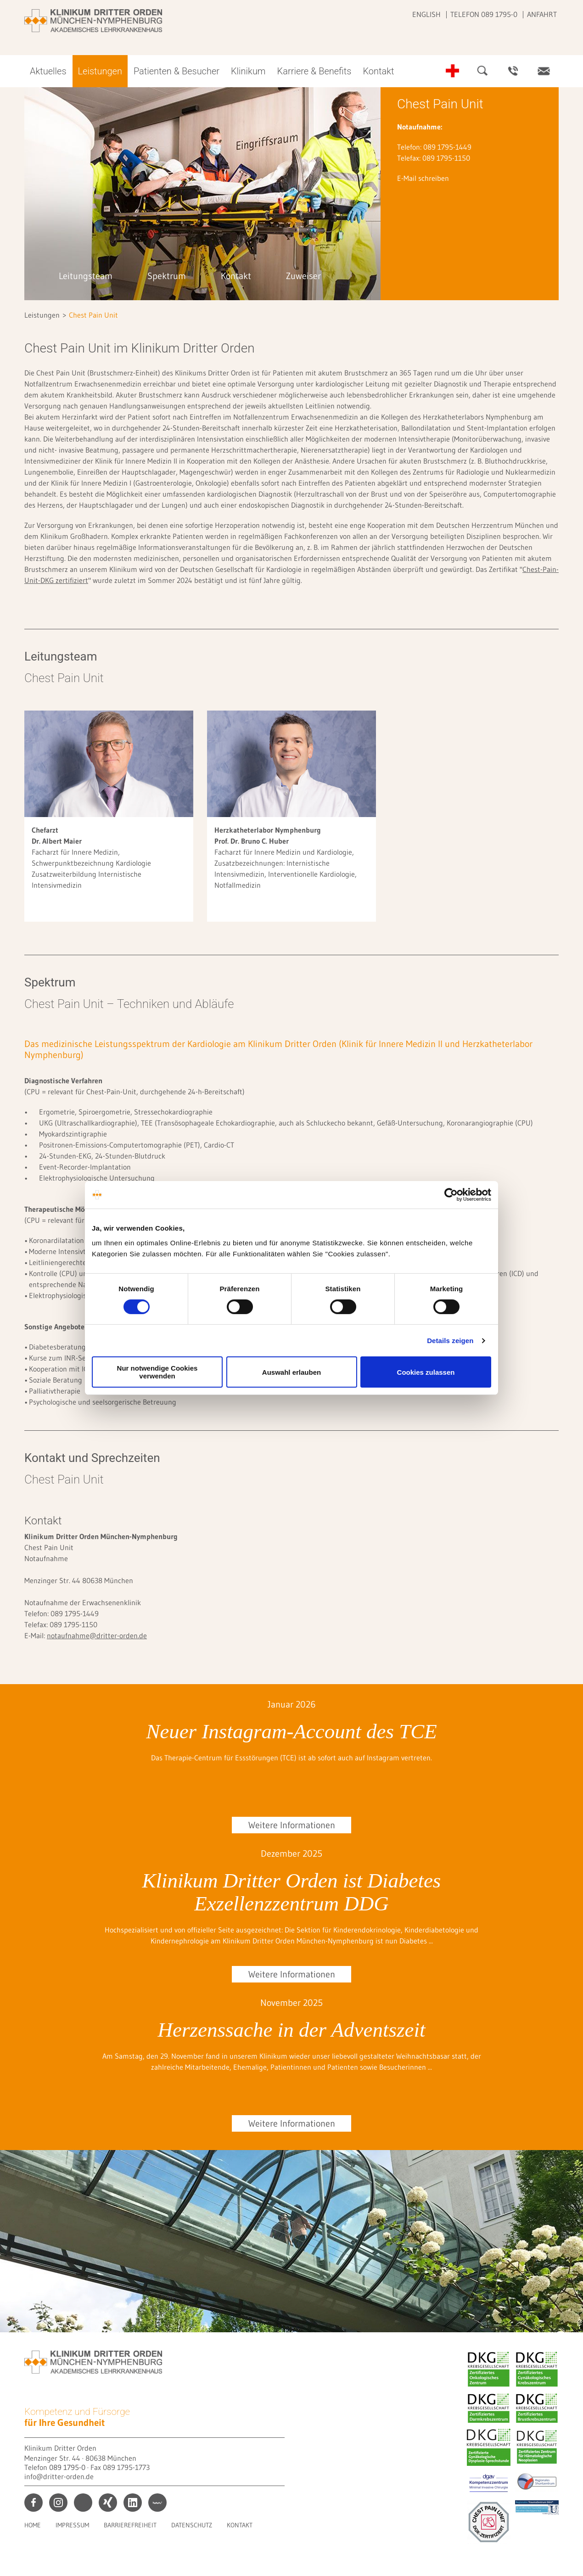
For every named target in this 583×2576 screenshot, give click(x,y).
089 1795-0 (67, 2467)
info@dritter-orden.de (59, 2476)
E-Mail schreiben (423, 178)
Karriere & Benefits (314, 71)
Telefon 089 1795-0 (483, 14)
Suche (483, 71)
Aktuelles (48, 71)
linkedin (132, 2502)
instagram (58, 2502)
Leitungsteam (85, 275)
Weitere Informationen (291, 1825)
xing (108, 2502)
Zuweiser (303, 275)
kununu (157, 2502)
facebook (33, 2502)
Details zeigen (450, 1340)
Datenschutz (191, 2525)
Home (32, 2525)
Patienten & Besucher (176, 71)
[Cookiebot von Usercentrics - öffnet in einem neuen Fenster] (451, 1195)
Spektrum (166, 275)
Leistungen (100, 71)
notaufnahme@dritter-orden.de (97, 1635)
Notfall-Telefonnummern (452, 71)
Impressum (72, 2525)
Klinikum (248, 71)
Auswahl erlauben (291, 1372)
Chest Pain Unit (93, 314)
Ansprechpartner (513, 71)
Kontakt (378, 71)
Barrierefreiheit (130, 2525)
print (83, 2502)
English (426, 14)
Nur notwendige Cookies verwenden (157, 1372)
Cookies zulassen (426, 1372)
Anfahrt (542, 14)
